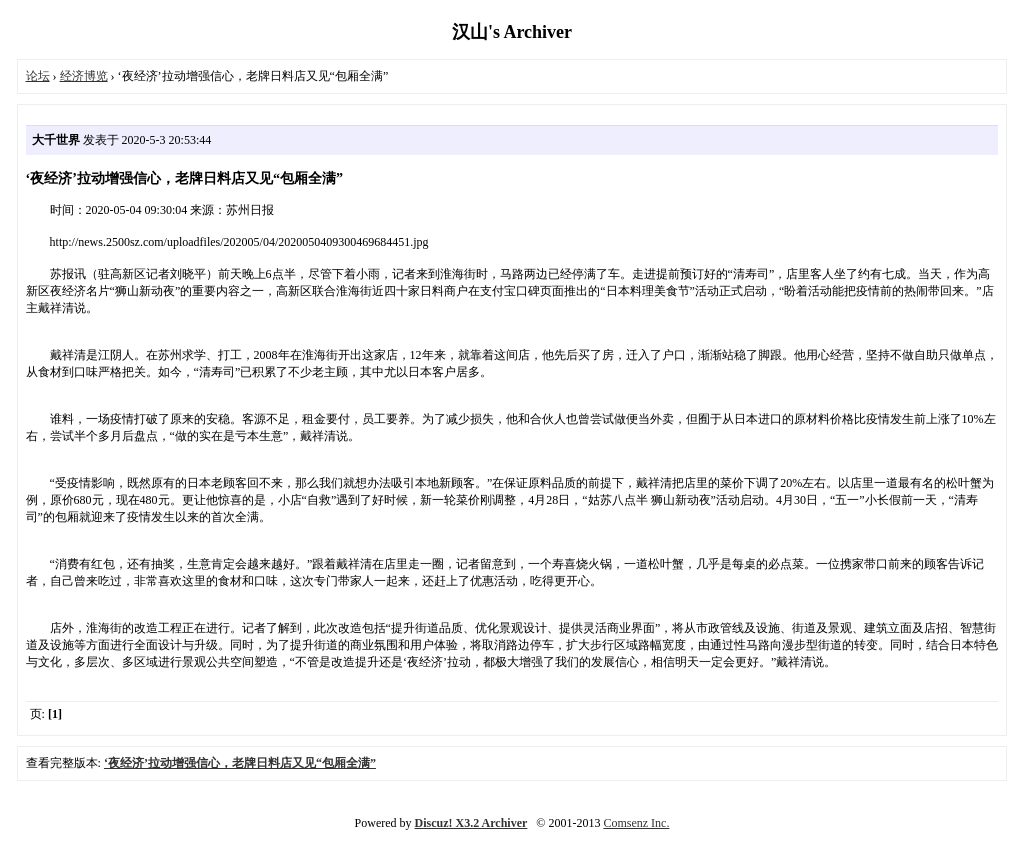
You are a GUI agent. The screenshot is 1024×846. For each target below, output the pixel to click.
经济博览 (84, 76)
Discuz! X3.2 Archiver (471, 823)
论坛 (38, 76)
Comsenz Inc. (636, 823)
